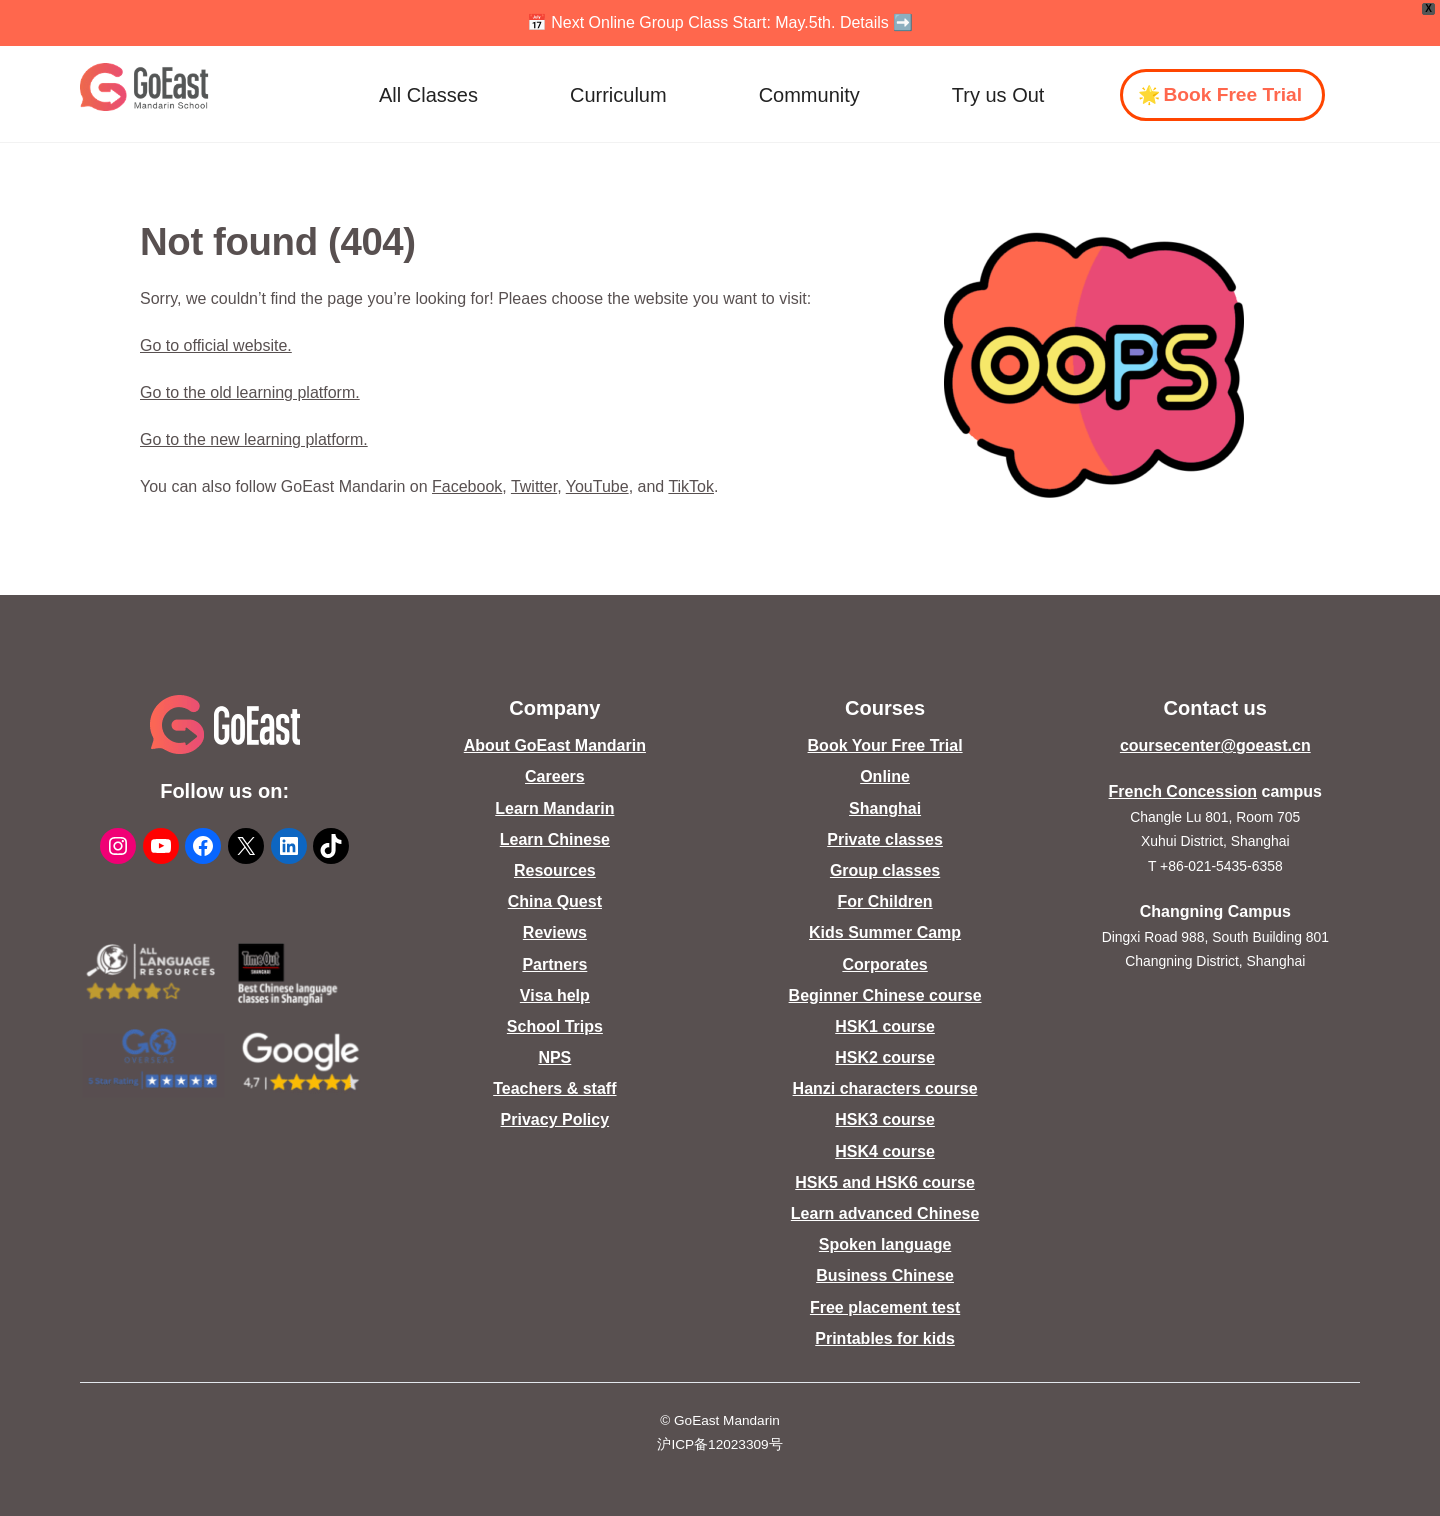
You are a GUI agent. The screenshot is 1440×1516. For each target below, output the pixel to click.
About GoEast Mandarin (555, 745)
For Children (885, 901)
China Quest (555, 901)
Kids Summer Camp (885, 932)
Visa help (555, 995)
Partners (554, 964)
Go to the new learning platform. (254, 439)
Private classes (885, 839)
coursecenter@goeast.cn (1215, 745)
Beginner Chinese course (885, 995)
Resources (555, 870)
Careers (555, 776)
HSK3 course (885, 1119)
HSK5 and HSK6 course (885, 1182)
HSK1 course (885, 1026)
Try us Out (998, 95)
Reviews (555, 932)
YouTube (597, 486)
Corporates (884, 964)
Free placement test (885, 1307)
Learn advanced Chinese (885, 1213)
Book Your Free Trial (885, 745)
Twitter (534, 486)
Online (885, 776)
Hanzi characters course (885, 1088)
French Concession (1183, 791)
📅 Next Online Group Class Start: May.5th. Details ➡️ (720, 22)
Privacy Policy (555, 1119)
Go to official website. (216, 345)
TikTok (691, 486)
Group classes (885, 870)
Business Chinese (885, 1275)
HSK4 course (885, 1151)
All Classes (428, 95)
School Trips (555, 1026)
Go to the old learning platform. (250, 392)
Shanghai (885, 808)
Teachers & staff (554, 1088)
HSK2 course (885, 1057)
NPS (554, 1057)
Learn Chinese (555, 839)
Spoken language (885, 1244)
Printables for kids (885, 1338)
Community (809, 95)
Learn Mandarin (554, 808)
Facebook (467, 486)
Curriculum (618, 95)
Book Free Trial (1232, 94)
